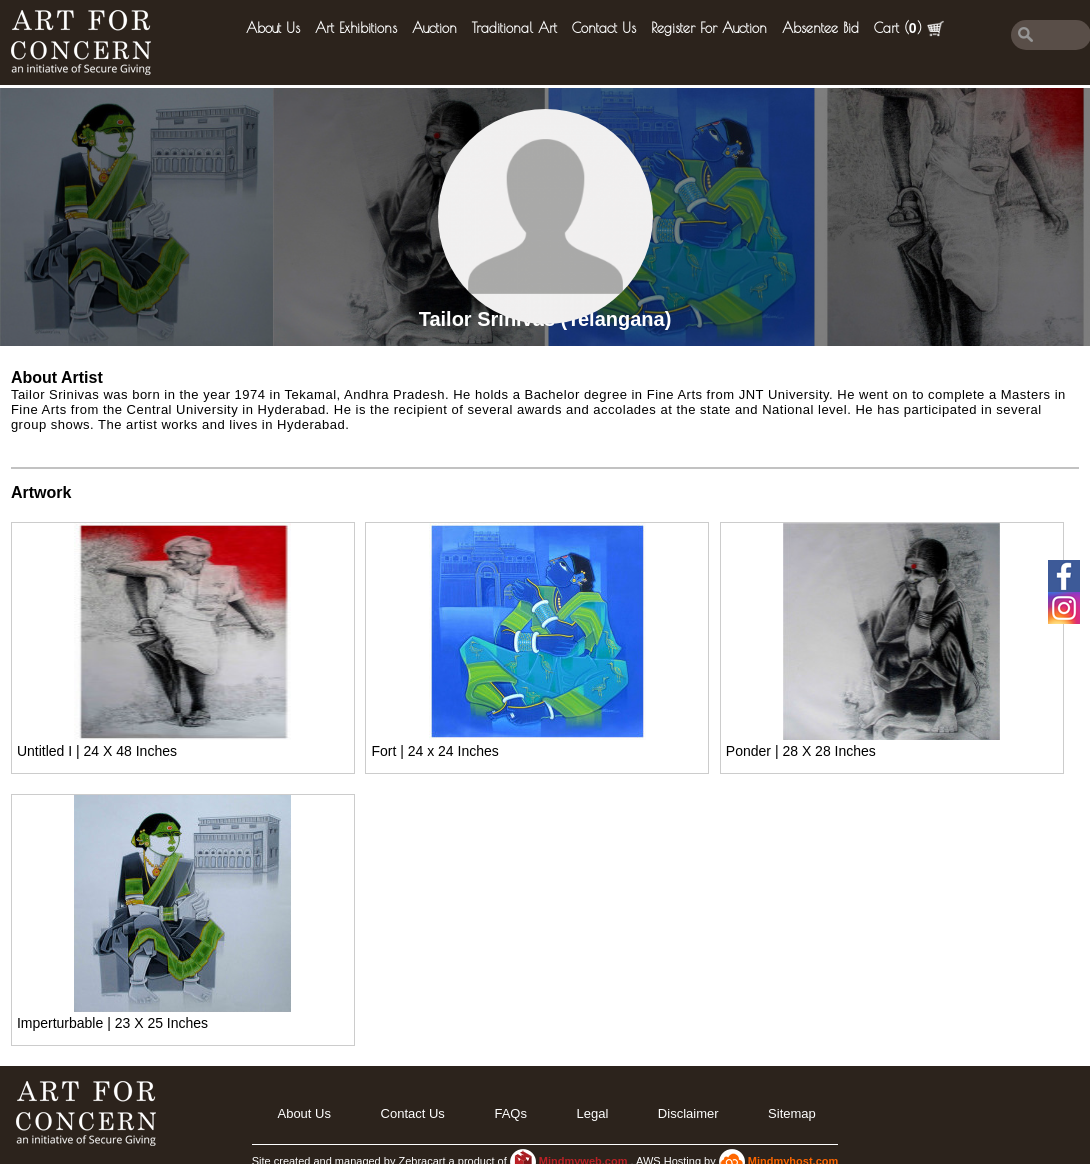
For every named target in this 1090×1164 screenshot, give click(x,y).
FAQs (510, 1113)
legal (592, 1113)
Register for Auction (709, 28)
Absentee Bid (820, 28)
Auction (434, 28)
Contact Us (604, 28)
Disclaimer (688, 1113)
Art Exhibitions (356, 28)
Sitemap (792, 1113)
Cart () (909, 28)
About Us (273, 28)
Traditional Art (514, 28)
